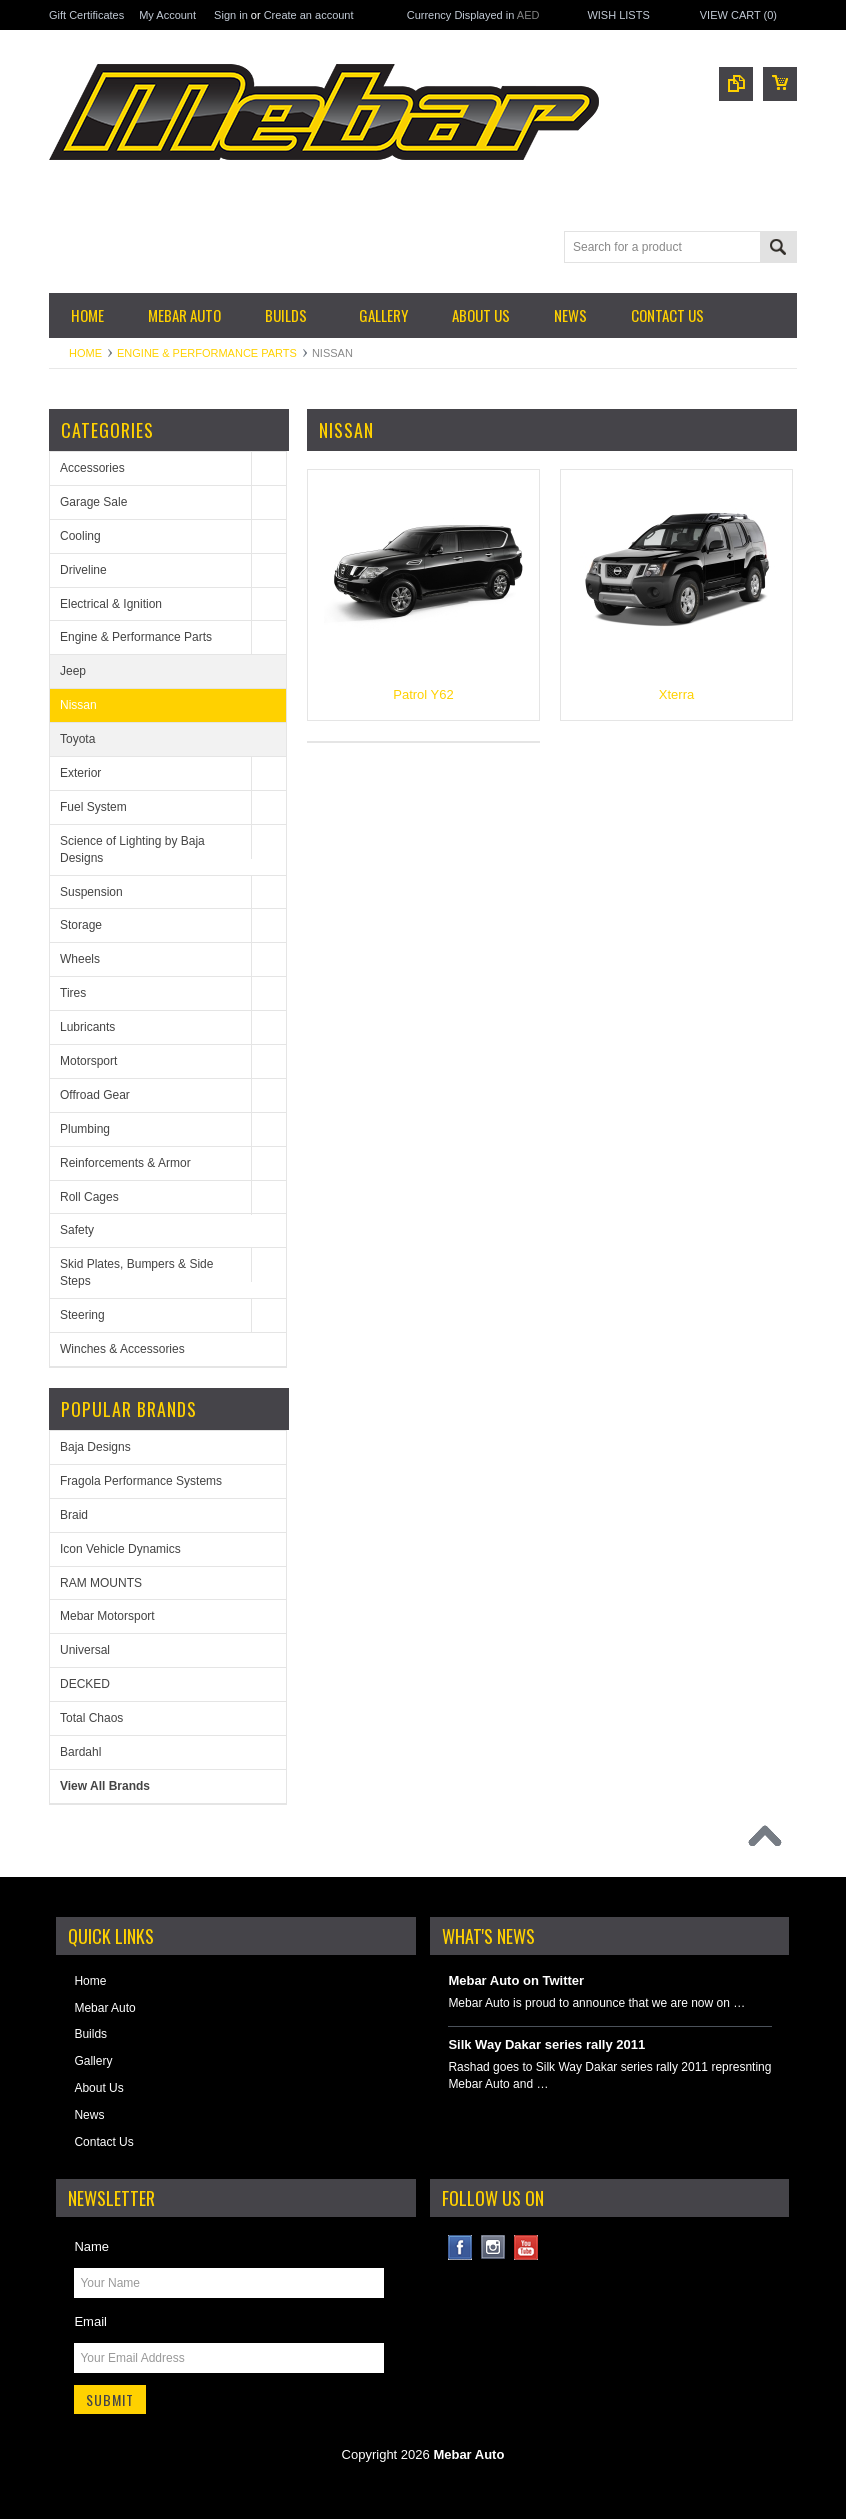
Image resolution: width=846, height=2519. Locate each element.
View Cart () (738, 15)
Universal (85, 1650)
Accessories (92, 468)
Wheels (80, 959)
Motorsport (88, 1061)
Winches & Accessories (122, 1349)
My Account (167, 15)
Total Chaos (91, 1718)
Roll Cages (89, 1197)
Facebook (460, 2247)
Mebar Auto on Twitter (516, 1980)
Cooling (80, 536)
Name (91, 2246)
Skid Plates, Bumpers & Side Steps (136, 1272)
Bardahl (80, 1752)
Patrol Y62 (423, 694)
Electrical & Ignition (111, 604)
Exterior (80, 773)
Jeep (73, 671)
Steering (82, 1315)
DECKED (85, 1684)
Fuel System (93, 807)
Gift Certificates (86, 15)
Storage (81, 925)
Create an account (309, 15)
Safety (77, 1230)
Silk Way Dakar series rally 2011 (546, 2044)
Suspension (91, 892)
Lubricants (87, 1027)
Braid (74, 1515)
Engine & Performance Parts (207, 353)
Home (85, 353)
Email (90, 2321)
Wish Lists (618, 15)
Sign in (231, 15)
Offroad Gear (95, 1095)
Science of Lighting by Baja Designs (132, 849)
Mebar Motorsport (107, 1616)
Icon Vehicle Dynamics (120, 1549)
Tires (73, 993)
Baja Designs (95, 1447)
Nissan (78, 705)
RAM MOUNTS (101, 1583)
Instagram (493, 2247)
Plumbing (85, 1129)
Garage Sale (93, 502)
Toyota (77, 739)
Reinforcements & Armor (125, 1163)
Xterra (676, 694)
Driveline (83, 570)
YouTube (526, 2247)
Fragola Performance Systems (141, 1481)
